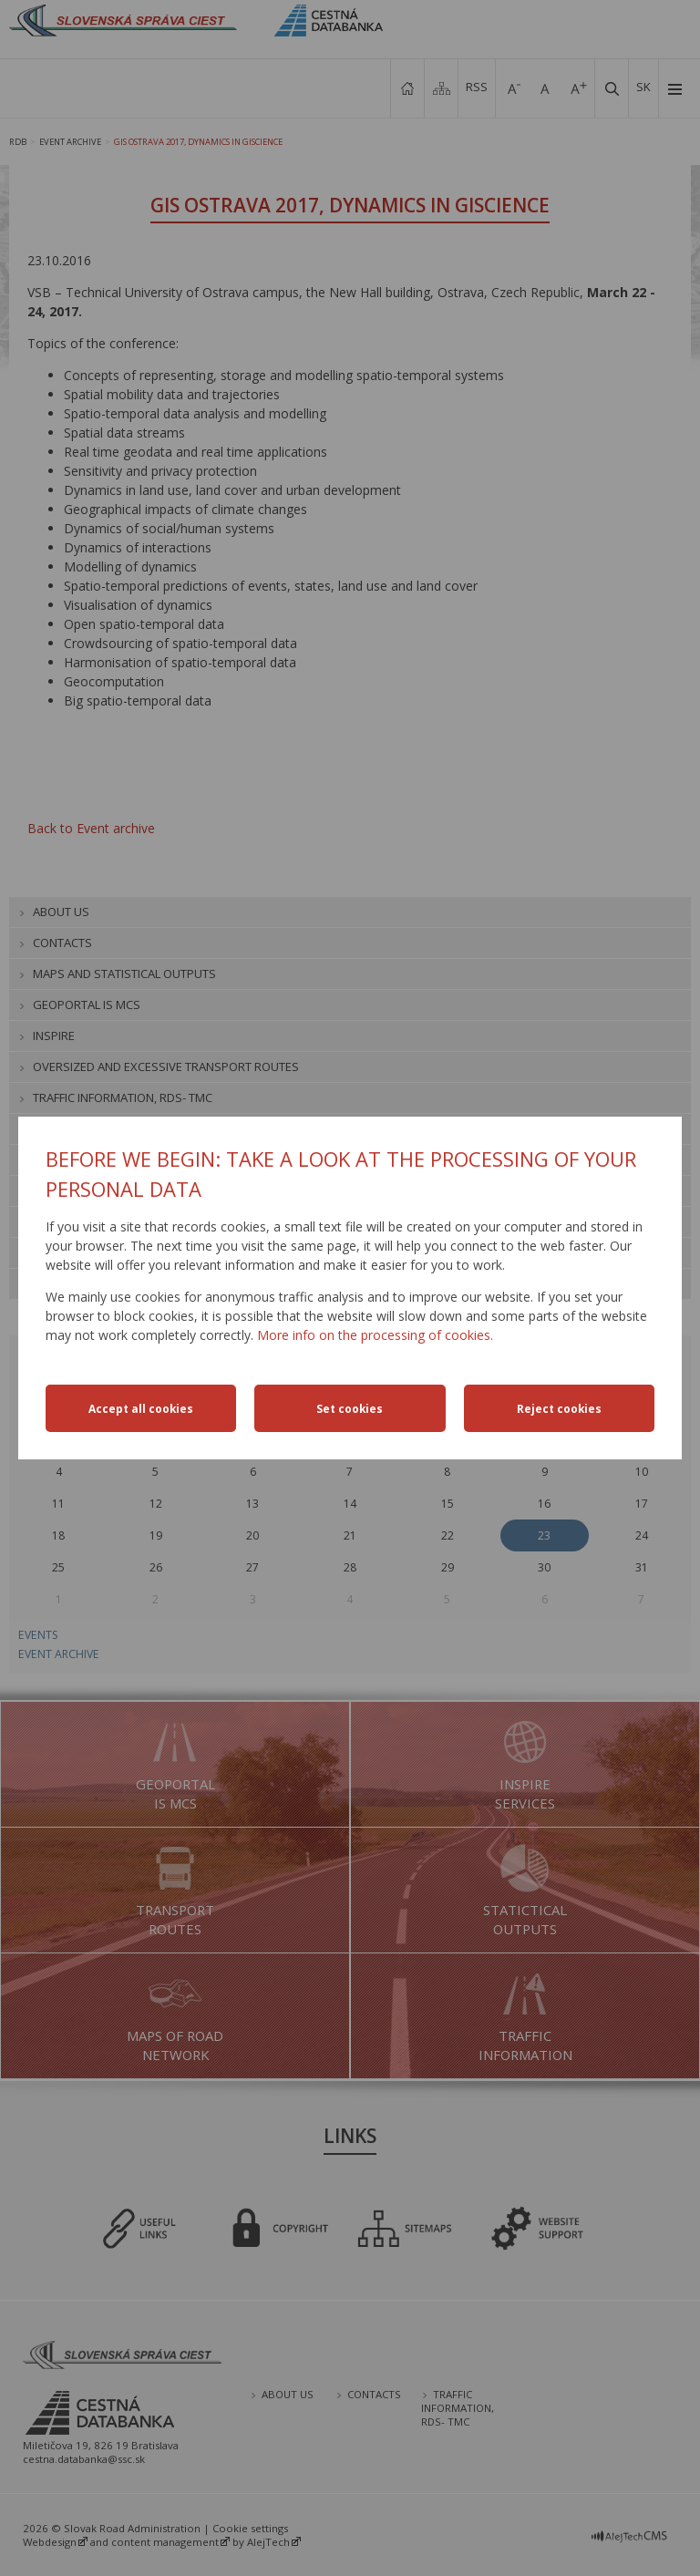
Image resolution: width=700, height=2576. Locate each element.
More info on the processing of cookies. (375, 1335)
